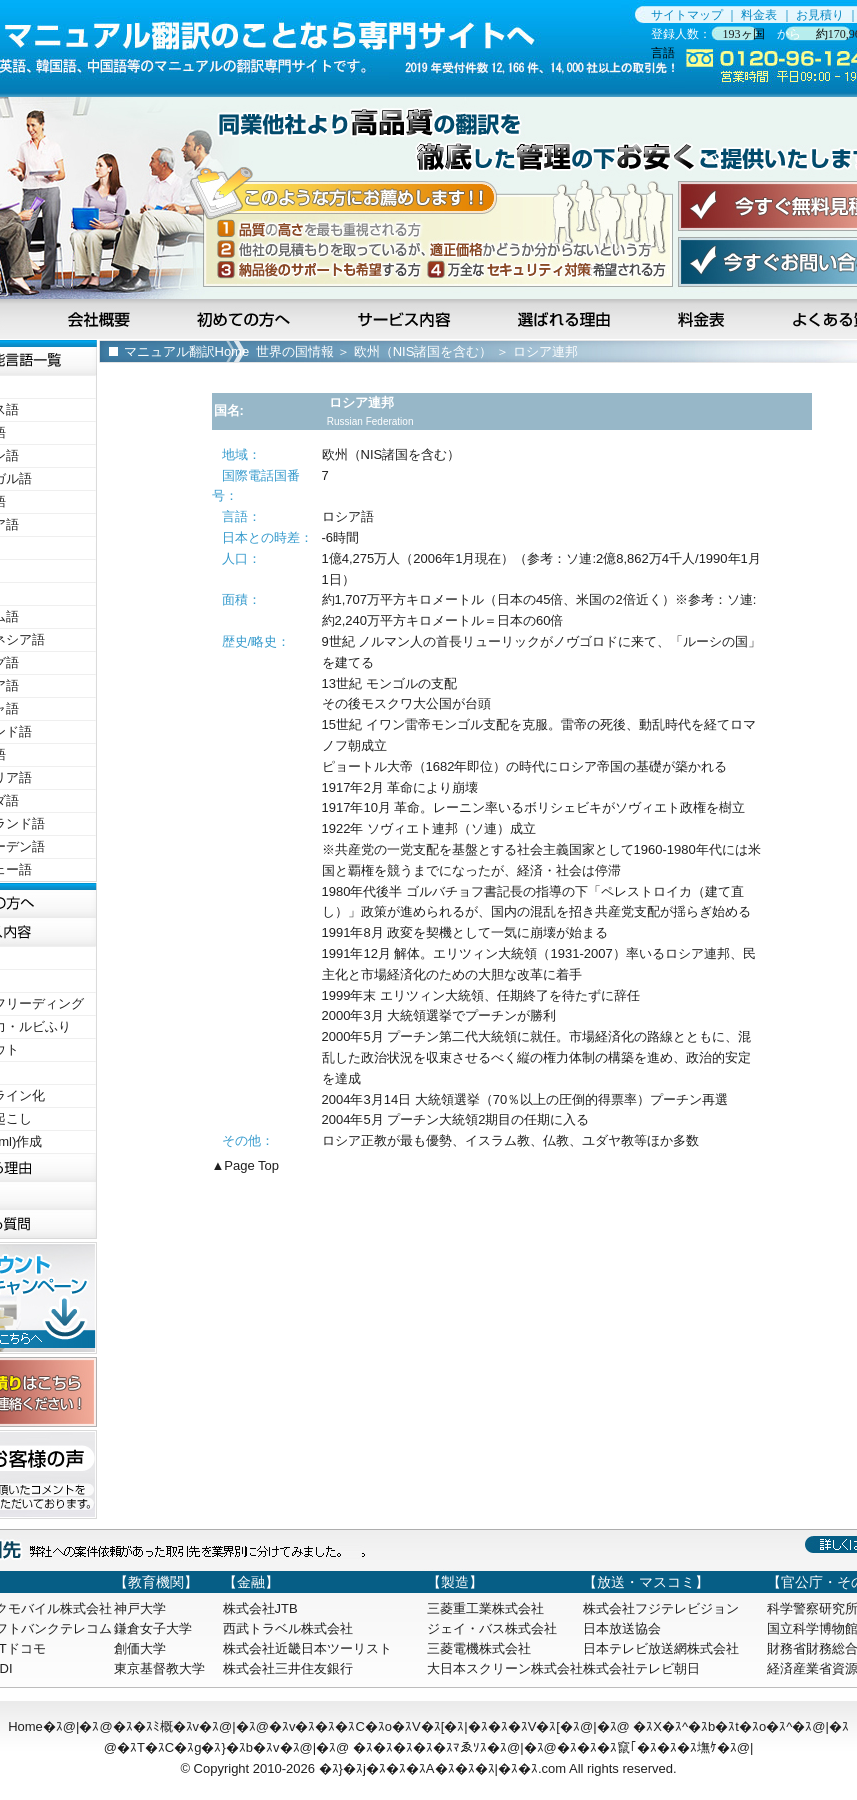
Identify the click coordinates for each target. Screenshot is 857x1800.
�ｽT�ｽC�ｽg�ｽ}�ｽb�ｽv (198, 1747)
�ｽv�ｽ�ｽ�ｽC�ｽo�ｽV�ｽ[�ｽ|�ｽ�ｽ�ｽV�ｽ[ (414, 1726)
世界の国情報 (295, 351)
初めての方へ (247, 319)
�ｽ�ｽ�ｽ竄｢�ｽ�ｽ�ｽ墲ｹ (637, 1747)
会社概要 (101, 319)
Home (25, 1726)
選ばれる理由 (566, 319)
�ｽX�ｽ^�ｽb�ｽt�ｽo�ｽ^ (712, 1726)
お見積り (820, 15)
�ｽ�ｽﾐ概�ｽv (156, 1726)
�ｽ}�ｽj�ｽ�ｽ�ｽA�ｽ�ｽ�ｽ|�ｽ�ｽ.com (442, 1768)
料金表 (759, 15)
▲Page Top (246, 1165)
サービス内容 (406, 319)
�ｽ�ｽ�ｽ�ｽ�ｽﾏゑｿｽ (420, 1747)
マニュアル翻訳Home (187, 351)
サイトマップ (687, 15)
